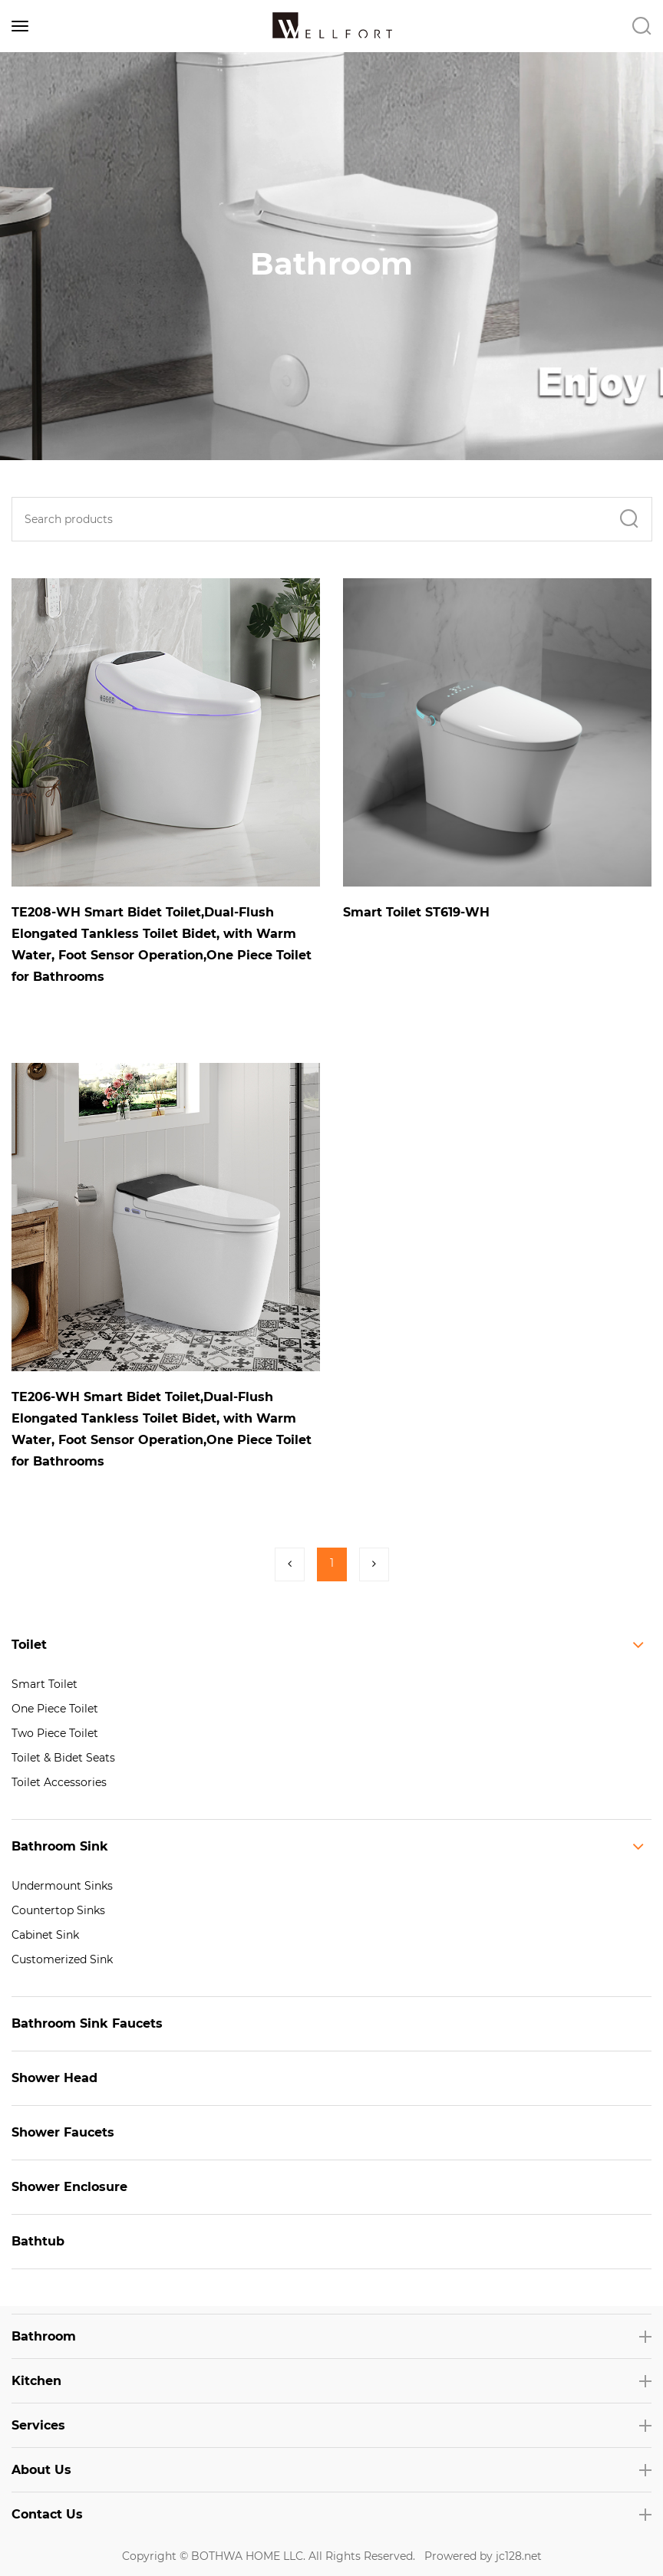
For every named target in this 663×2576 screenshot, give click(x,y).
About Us (41, 2469)
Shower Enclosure (69, 2187)
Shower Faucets (63, 2132)
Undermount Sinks (62, 1886)
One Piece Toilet (55, 1709)
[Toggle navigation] (20, 26)
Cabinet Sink (45, 1935)
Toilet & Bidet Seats (63, 1758)
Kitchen (36, 2381)
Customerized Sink (62, 1959)
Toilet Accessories (59, 1782)
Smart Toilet (45, 1684)
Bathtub (38, 2241)
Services (38, 2425)
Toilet (29, 1644)
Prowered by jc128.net (483, 2556)
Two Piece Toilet (55, 1733)
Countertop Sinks (58, 1910)
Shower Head (54, 2078)
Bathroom (44, 2336)
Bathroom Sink (60, 1846)
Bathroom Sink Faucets (87, 2023)
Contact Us (47, 2514)
